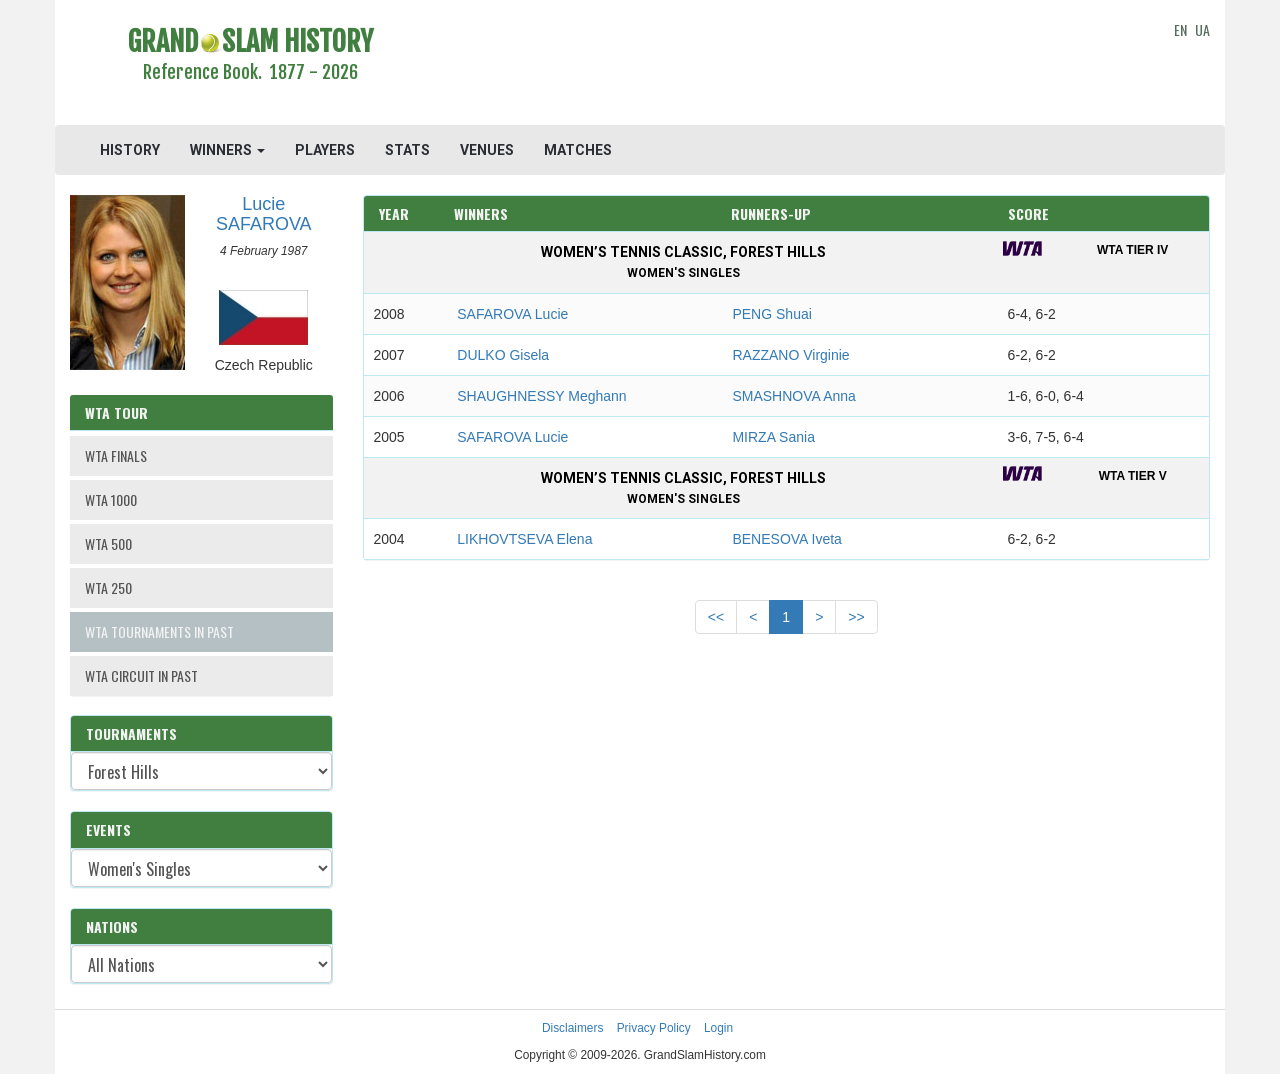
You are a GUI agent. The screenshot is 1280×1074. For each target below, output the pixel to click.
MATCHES (578, 150)
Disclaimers (572, 1028)
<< (716, 617)
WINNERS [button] (227, 150)
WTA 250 (108, 587)
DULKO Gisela (503, 355)
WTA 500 (108, 543)
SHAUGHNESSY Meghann (541, 396)
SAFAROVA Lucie (512, 314)
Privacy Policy (654, 1028)
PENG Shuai (771, 314)
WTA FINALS (116, 455)
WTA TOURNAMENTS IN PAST (159, 631)
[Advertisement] (786, 65)
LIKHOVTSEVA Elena (524, 539)
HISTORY (130, 150)
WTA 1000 (111, 499)
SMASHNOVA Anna (793, 396)
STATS (407, 150)
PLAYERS (325, 150)
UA (1202, 29)
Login (718, 1028)
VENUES (487, 150)
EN (1180, 29)
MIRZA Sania (773, 437)
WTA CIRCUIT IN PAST (141, 675)
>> (856, 617)
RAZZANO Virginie (790, 355)
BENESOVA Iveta (786, 539)
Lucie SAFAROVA (264, 214)
